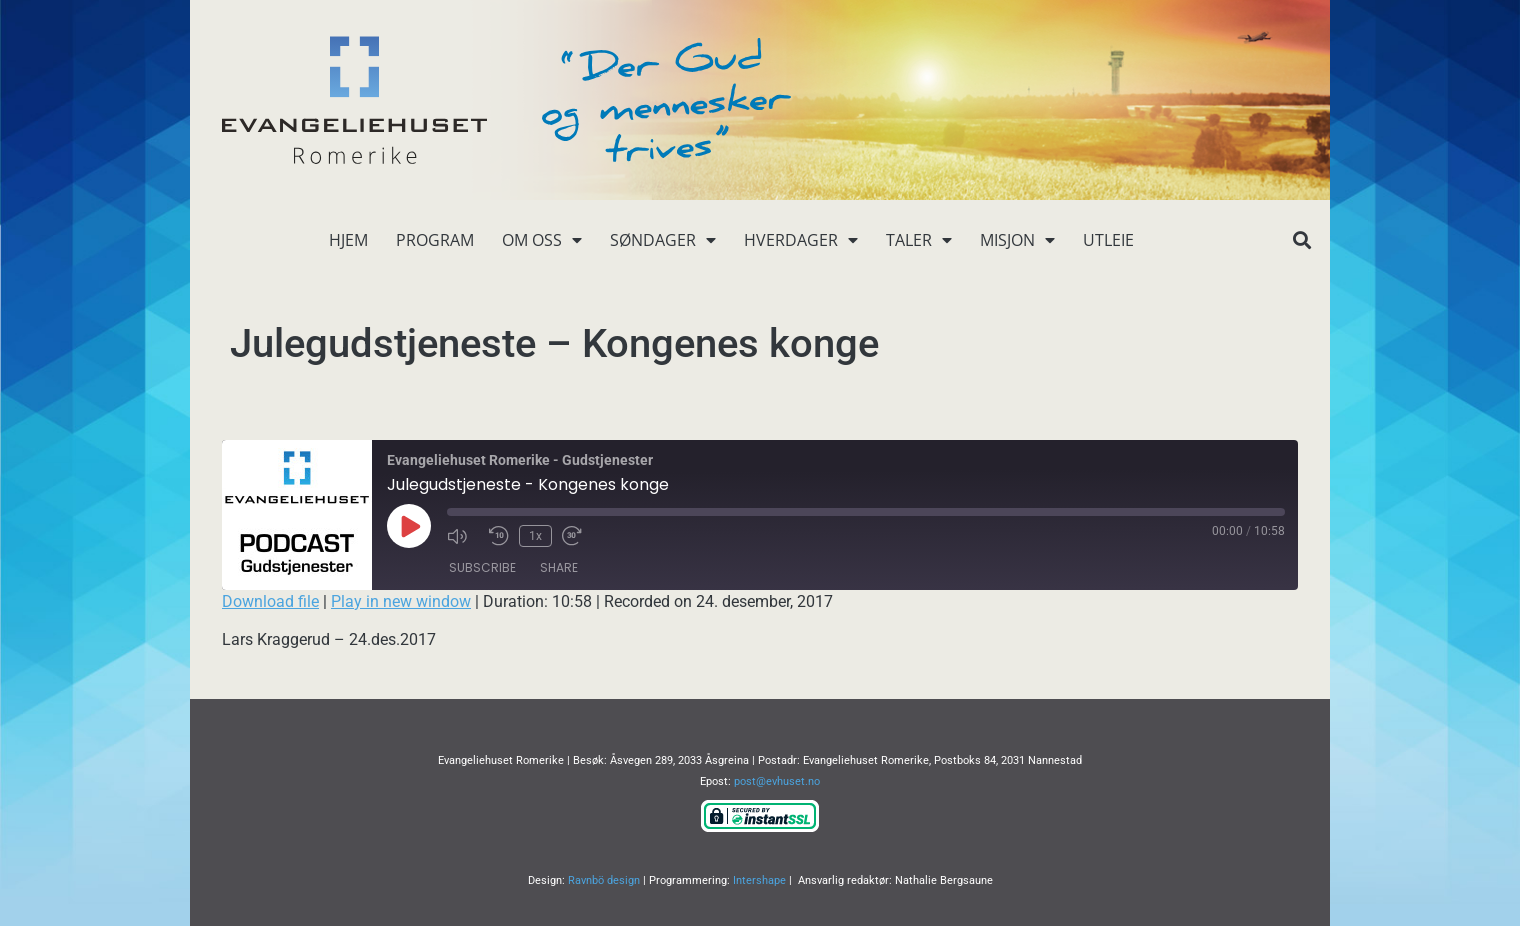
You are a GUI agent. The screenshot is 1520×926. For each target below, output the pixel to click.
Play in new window (401, 601)
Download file (270, 601)
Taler (919, 240)
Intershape (759, 880)
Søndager (663, 240)
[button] (1301, 240)
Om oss (542, 240)
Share (559, 567)
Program (435, 240)
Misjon (1017, 240)
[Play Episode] (409, 526)
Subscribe (482, 567)
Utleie (1108, 240)
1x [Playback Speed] (535, 536)
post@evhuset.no (777, 781)
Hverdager (801, 240)
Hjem (348, 240)
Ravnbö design (604, 880)
